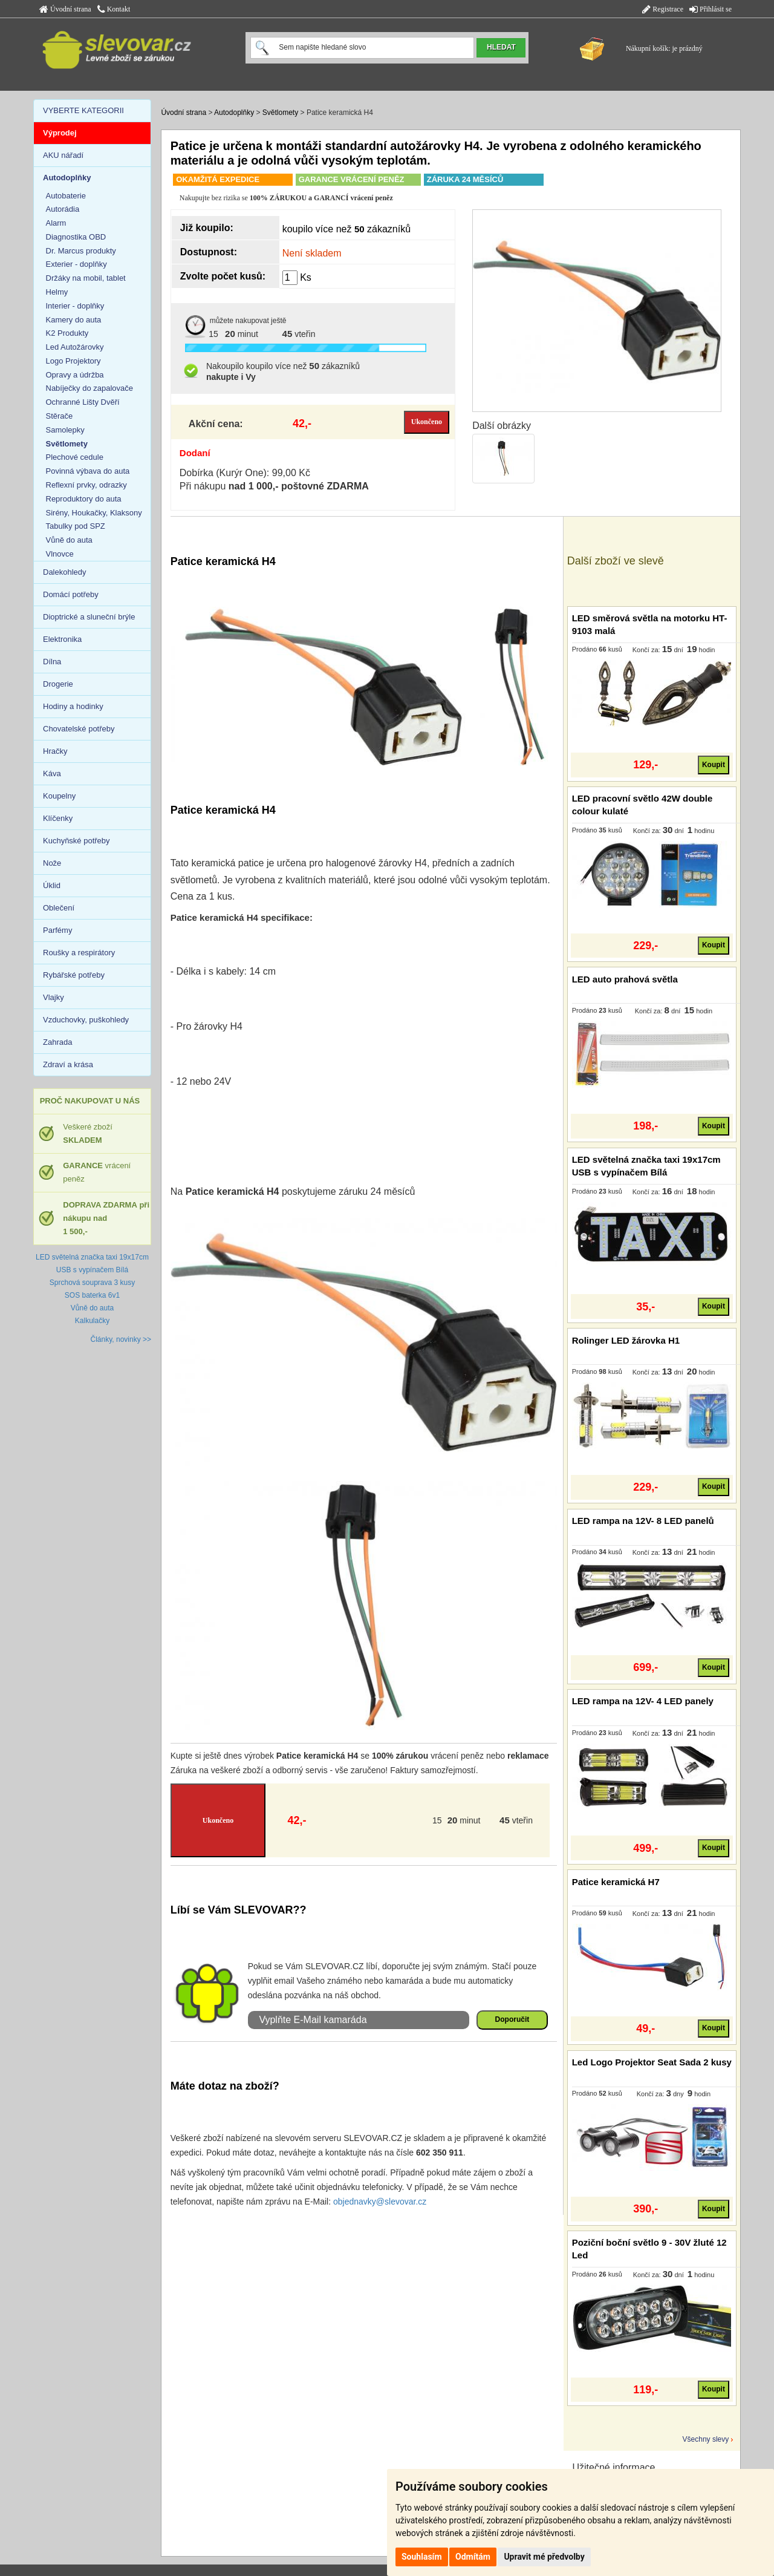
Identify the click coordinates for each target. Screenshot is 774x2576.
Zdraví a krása (68, 1064)
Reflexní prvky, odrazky (86, 484)
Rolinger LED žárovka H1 (626, 1340)
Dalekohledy (64, 572)
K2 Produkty (67, 333)
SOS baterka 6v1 (92, 1295)
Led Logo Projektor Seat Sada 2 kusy (652, 2062)
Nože (52, 863)
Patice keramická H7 (616, 1882)
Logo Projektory (73, 360)
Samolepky (65, 429)
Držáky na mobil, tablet (86, 278)
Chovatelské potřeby (79, 728)
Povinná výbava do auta (88, 471)
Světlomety (280, 112)
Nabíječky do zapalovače (90, 388)
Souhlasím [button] (422, 2556)
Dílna (52, 661)
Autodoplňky (234, 112)
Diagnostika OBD (76, 236)
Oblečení (58, 907)
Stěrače (59, 415)
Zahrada (57, 1042)
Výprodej (60, 132)
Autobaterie (66, 195)
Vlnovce (60, 553)
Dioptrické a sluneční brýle (89, 616)
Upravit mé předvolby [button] (544, 2556)
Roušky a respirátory (79, 952)
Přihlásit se (710, 9)
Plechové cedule (74, 457)
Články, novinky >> (121, 1339)
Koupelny (59, 795)
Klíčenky (58, 818)
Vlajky (53, 997)
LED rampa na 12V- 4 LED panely (643, 1701)
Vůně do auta (69, 539)
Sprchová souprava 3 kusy (92, 1282)
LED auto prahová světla (625, 979)
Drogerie (58, 683)
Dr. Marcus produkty (81, 250)
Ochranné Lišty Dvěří (83, 402)
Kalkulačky (92, 1320)
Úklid (51, 885)
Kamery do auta (74, 319)
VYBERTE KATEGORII (83, 110)
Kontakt (114, 9)
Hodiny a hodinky (73, 706)
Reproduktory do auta (84, 498)
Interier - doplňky (75, 305)
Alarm (56, 222)
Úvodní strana (65, 9)
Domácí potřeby (71, 594)
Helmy (57, 291)
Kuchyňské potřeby (76, 840)
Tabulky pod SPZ (75, 526)
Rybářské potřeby (74, 974)
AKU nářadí (63, 155)
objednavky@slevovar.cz (379, 2201)
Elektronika (62, 639)
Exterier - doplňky (76, 264)
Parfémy (57, 930)
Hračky (55, 751)
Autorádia (63, 209)
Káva (52, 773)
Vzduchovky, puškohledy (86, 1019)
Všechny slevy (706, 2439)
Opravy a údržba (75, 374)
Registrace (662, 9)
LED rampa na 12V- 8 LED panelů (643, 1520)
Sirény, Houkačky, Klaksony (94, 512)
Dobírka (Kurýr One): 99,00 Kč (245, 473)
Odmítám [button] (472, 2556)
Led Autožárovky (75, 346)
